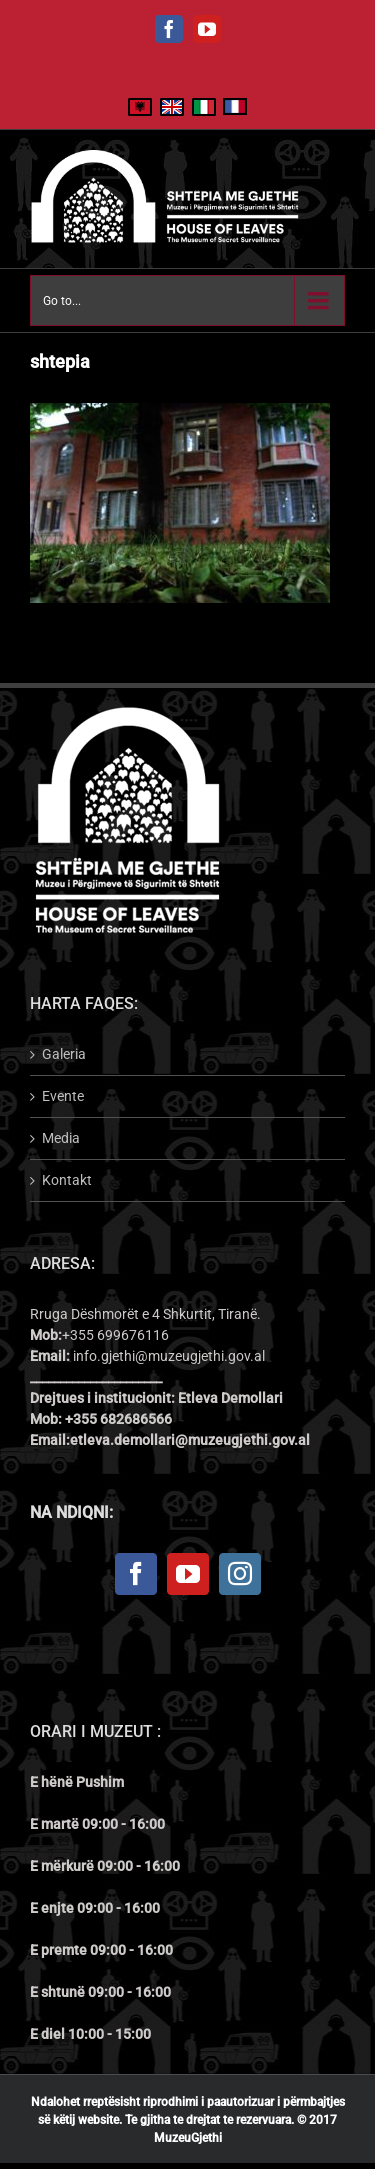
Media (61, 1138)
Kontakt (67, 1180)
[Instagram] (240, 1574)
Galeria (64, 1054)
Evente (63, 1096)
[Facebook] (136, 1574)
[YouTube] (188, 1574)
